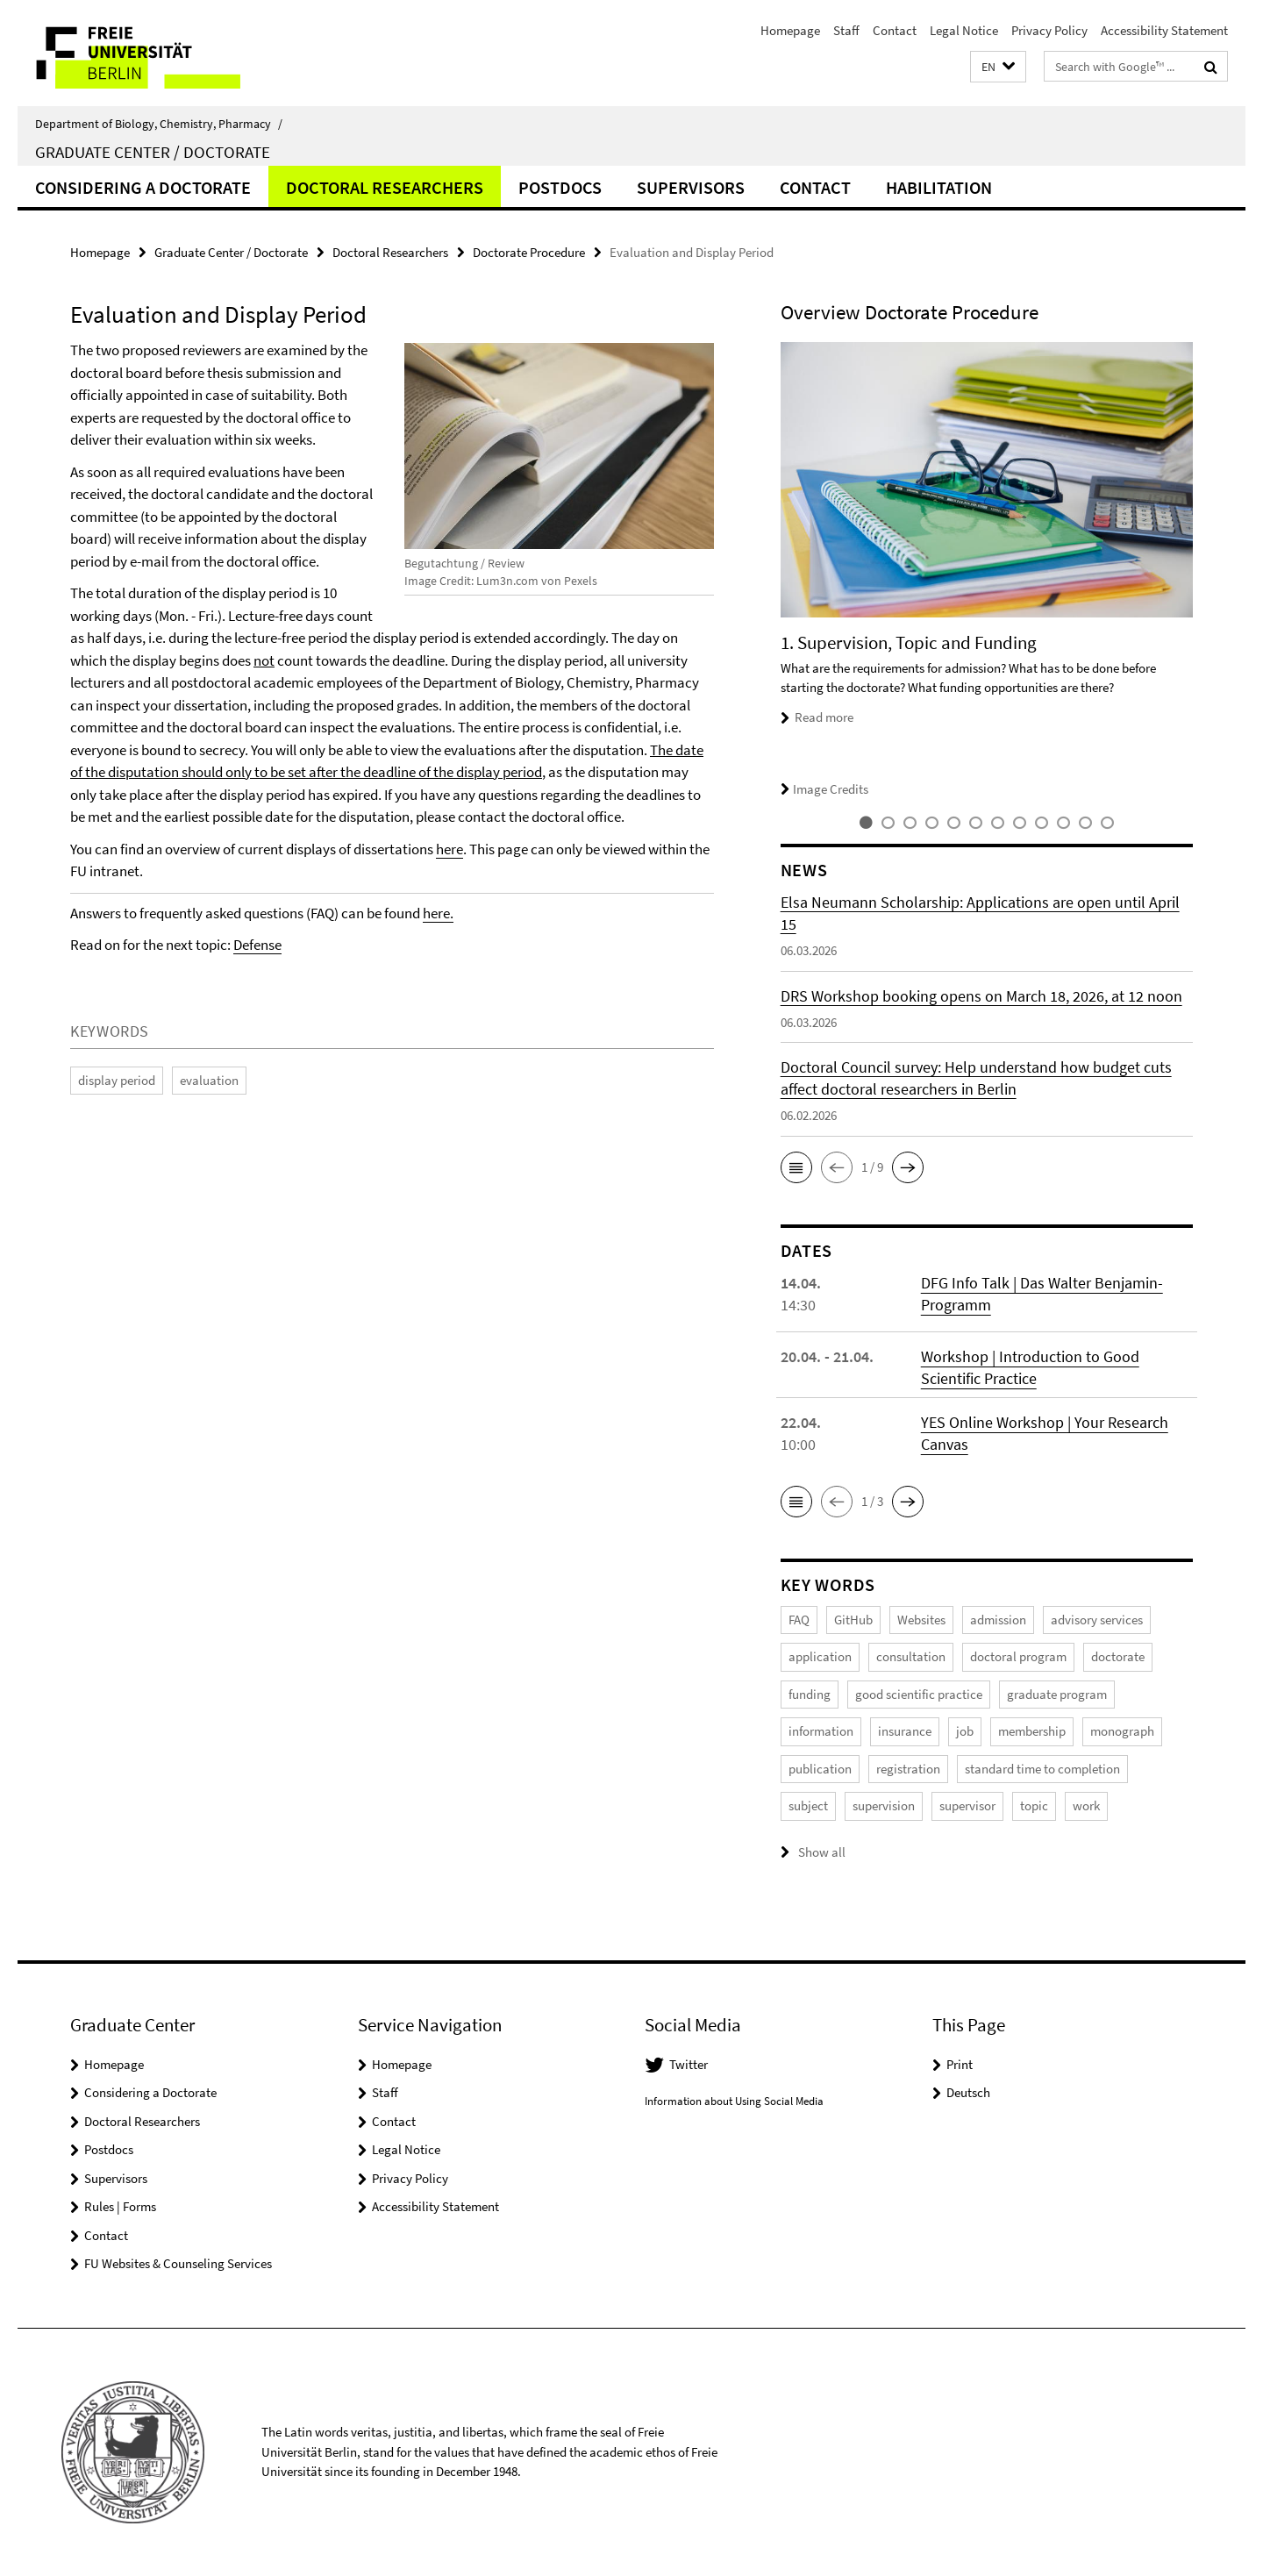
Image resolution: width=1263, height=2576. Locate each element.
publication (820, 1768)
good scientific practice (918, 1694)
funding (809, 1694)
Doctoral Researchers (384, 187)
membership (1032, 1731)
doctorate (1118, 1656)
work (1086, 1805)
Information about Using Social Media (734, 2101)
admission (998, 1619)
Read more (824, 717)
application (820, 1656)
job (965, 1731)
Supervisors (691, 187)
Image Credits (824, 789)
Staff (846, 30)
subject (808, 1805)
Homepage (790, 30)
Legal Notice (964, 30)
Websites (921, 1619)
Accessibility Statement (1164, 30)
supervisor (967, 1805)
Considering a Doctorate (143, 187)
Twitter (688, 2064)
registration (908, 1768)
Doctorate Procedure (529, 252)
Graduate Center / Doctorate (152, 151)
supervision (884, 1805)
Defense (257, 944)
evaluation (209, 1080)
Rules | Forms (120, 2206)
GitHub (853, 1619)
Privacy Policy (1049, 30)
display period (116, 1080)
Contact (895, 30)
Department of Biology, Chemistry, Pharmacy (158, 124)
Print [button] (959, 2064)
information (820, 1731)
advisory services (1097, 1619)
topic (1034, 1805)
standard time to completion (1042, 1768)
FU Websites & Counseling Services (178, 2263)
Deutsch (968, 2092)
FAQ (799, 1619)
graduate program (1057, 1694)
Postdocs (560, 187)
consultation (910, 1656)
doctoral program (1018, 1656)
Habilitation (939, 187)
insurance (904, 1731)
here (449, 849)
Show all (822, 1852)
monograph (1122, 1731)
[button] (998, 67)
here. (438, 913)
